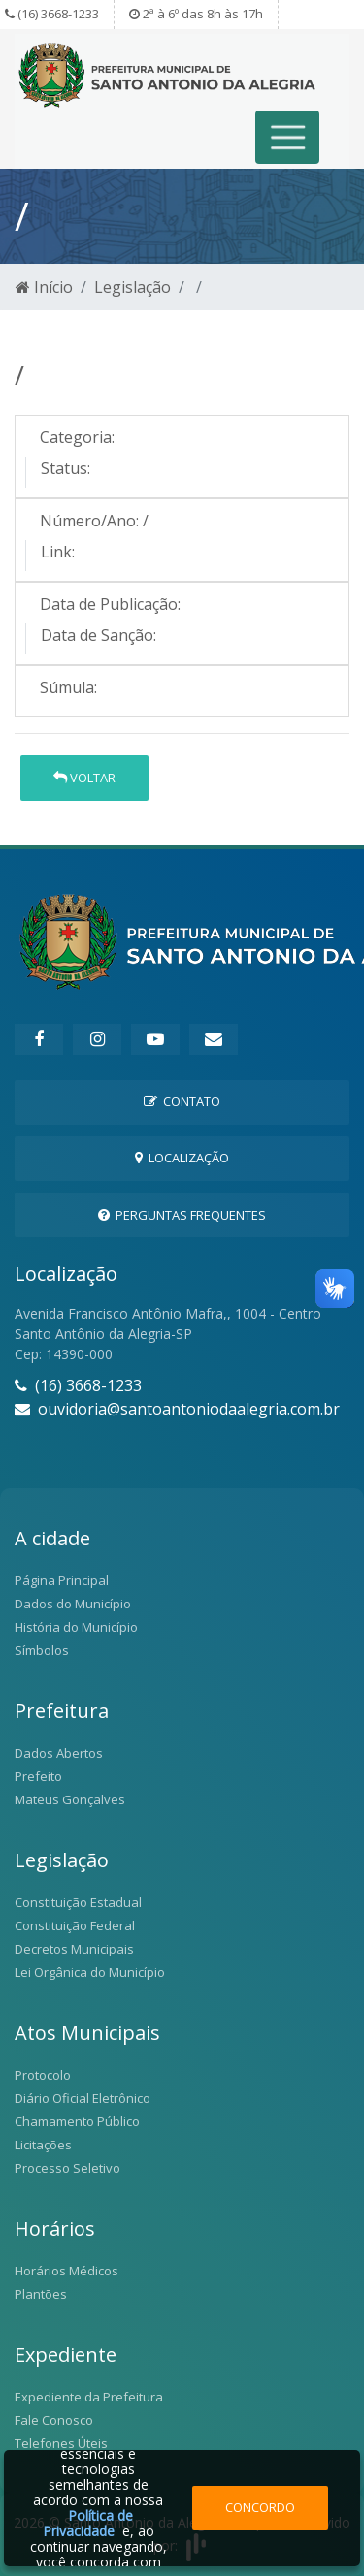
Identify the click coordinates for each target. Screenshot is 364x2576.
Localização (182, 1157)
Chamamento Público (77, 2121)
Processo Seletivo (67, 2168)
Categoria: (77, 437)
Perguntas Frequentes (182, 1215)
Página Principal (62, 1580)
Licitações (43, 2144)
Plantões (41, 2294)
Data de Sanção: (98, 635)
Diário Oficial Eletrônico (82, 2098)
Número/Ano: (89, 520)
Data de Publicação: (110, 604)
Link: (58, 551)
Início (44, 287)
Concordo (260, 2507)
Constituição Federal (75, 1925)
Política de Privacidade (88, 2523)
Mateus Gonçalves (70, 1799)
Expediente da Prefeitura (89, 2396)
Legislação (132, 287)
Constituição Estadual (78, 1902)
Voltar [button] (84, 777)
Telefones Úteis (61, 2443)
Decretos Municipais (74, 1948)
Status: (65, 468)
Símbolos (42, 1650)
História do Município (76, 1627)
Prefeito (38, 1776)
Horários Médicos (66, 2270)
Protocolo (43, 2074)
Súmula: (68, 687)
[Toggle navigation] (287, 137)
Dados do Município (73, 1603)
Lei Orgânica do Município (90, 1972)
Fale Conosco (54, 2420)
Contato (182, 1101)
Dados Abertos (59, 1753)
